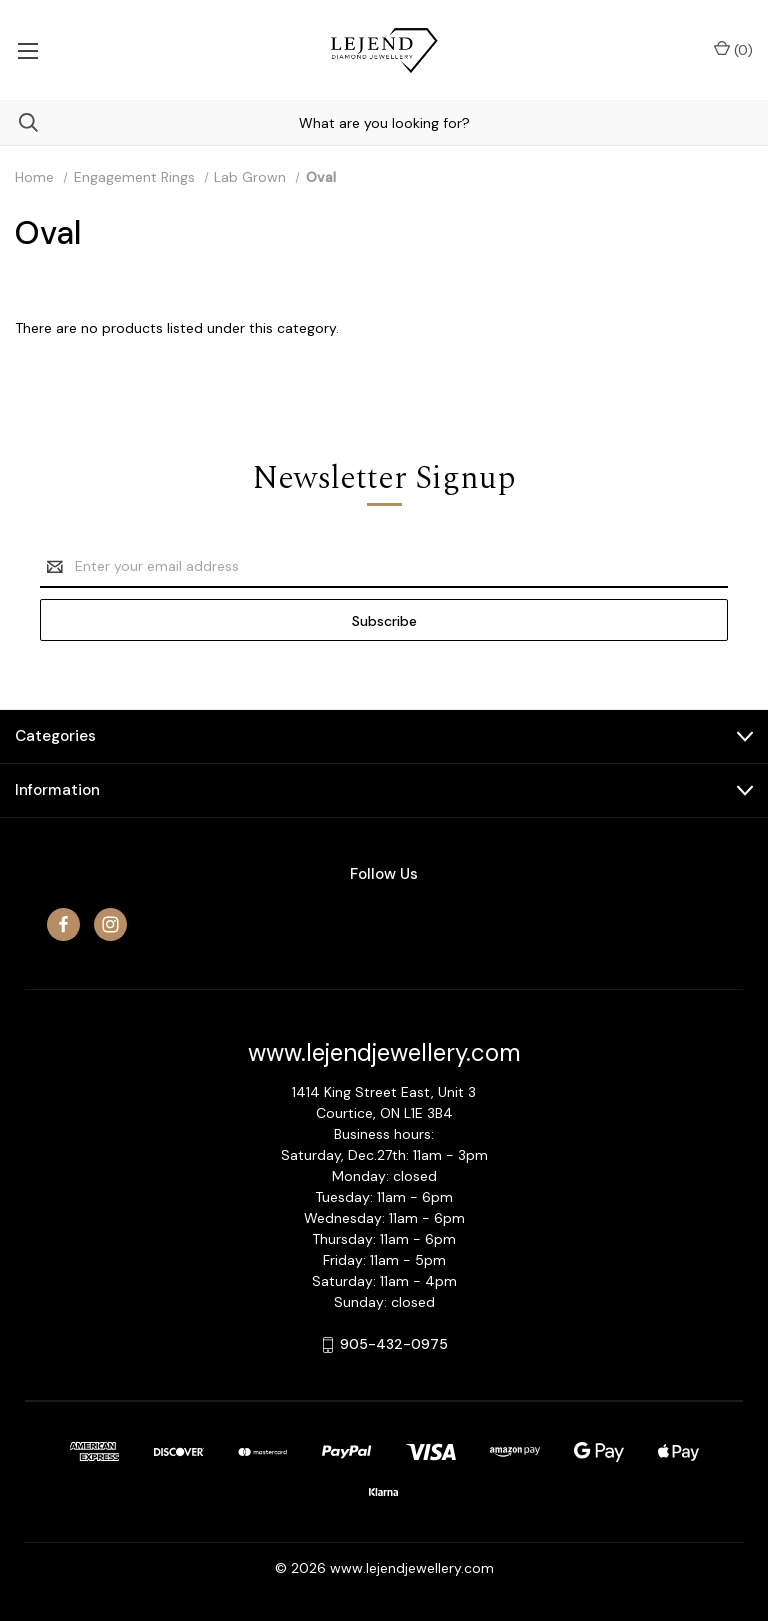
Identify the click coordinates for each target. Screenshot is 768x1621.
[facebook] (63, 924)
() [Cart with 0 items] (733, 49)
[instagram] (110, 924)
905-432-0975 (394, 1344)
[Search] (19, 122)
